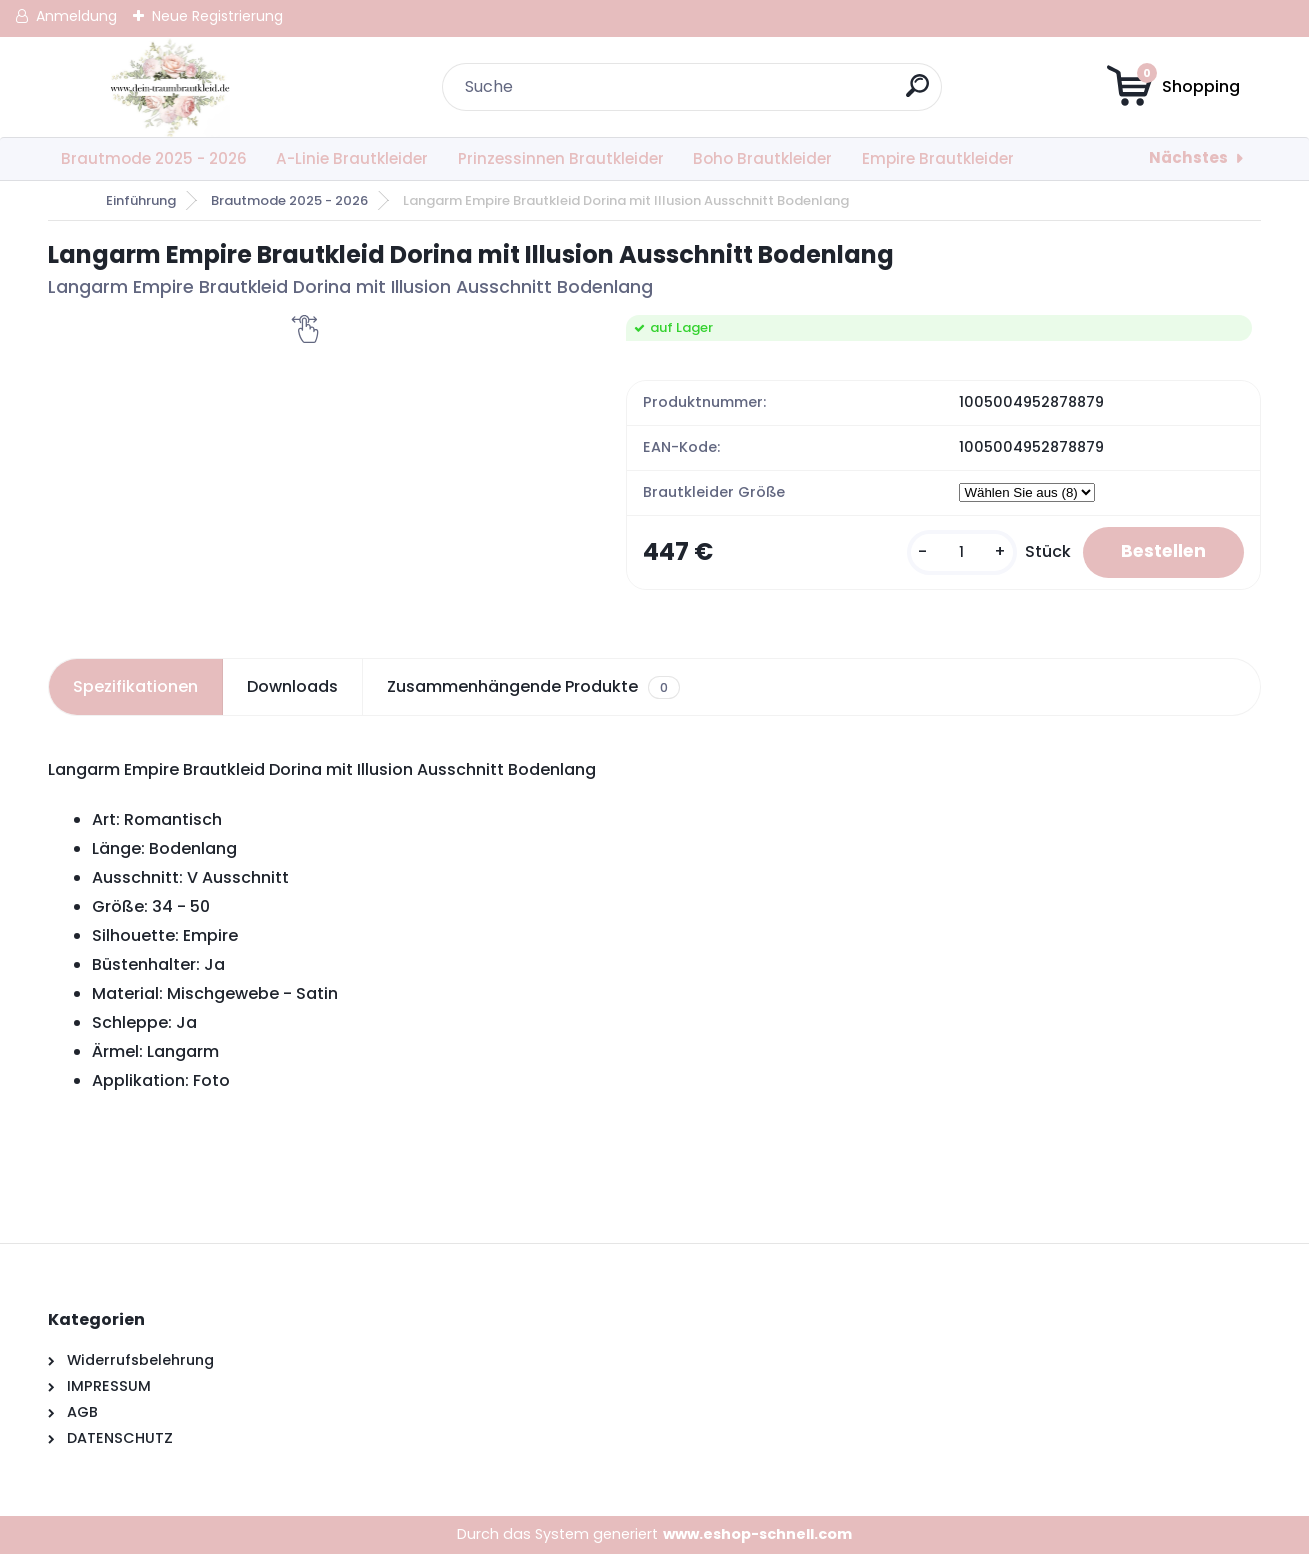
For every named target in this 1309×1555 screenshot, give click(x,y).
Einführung (141, 200)
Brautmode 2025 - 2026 (154, 158)
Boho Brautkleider (762, 158)
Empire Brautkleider (938, 158)
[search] (918, 93)
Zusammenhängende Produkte (533, 689)
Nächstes (1188, 157)
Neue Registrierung (217, 16)
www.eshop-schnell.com (757, 1535)
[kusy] (955, 553)
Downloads (292, 688)
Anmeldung (76, 16)
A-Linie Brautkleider (352, 158)
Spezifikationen (135, 688)
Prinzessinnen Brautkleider (561, 158)
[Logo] (170, 87)
